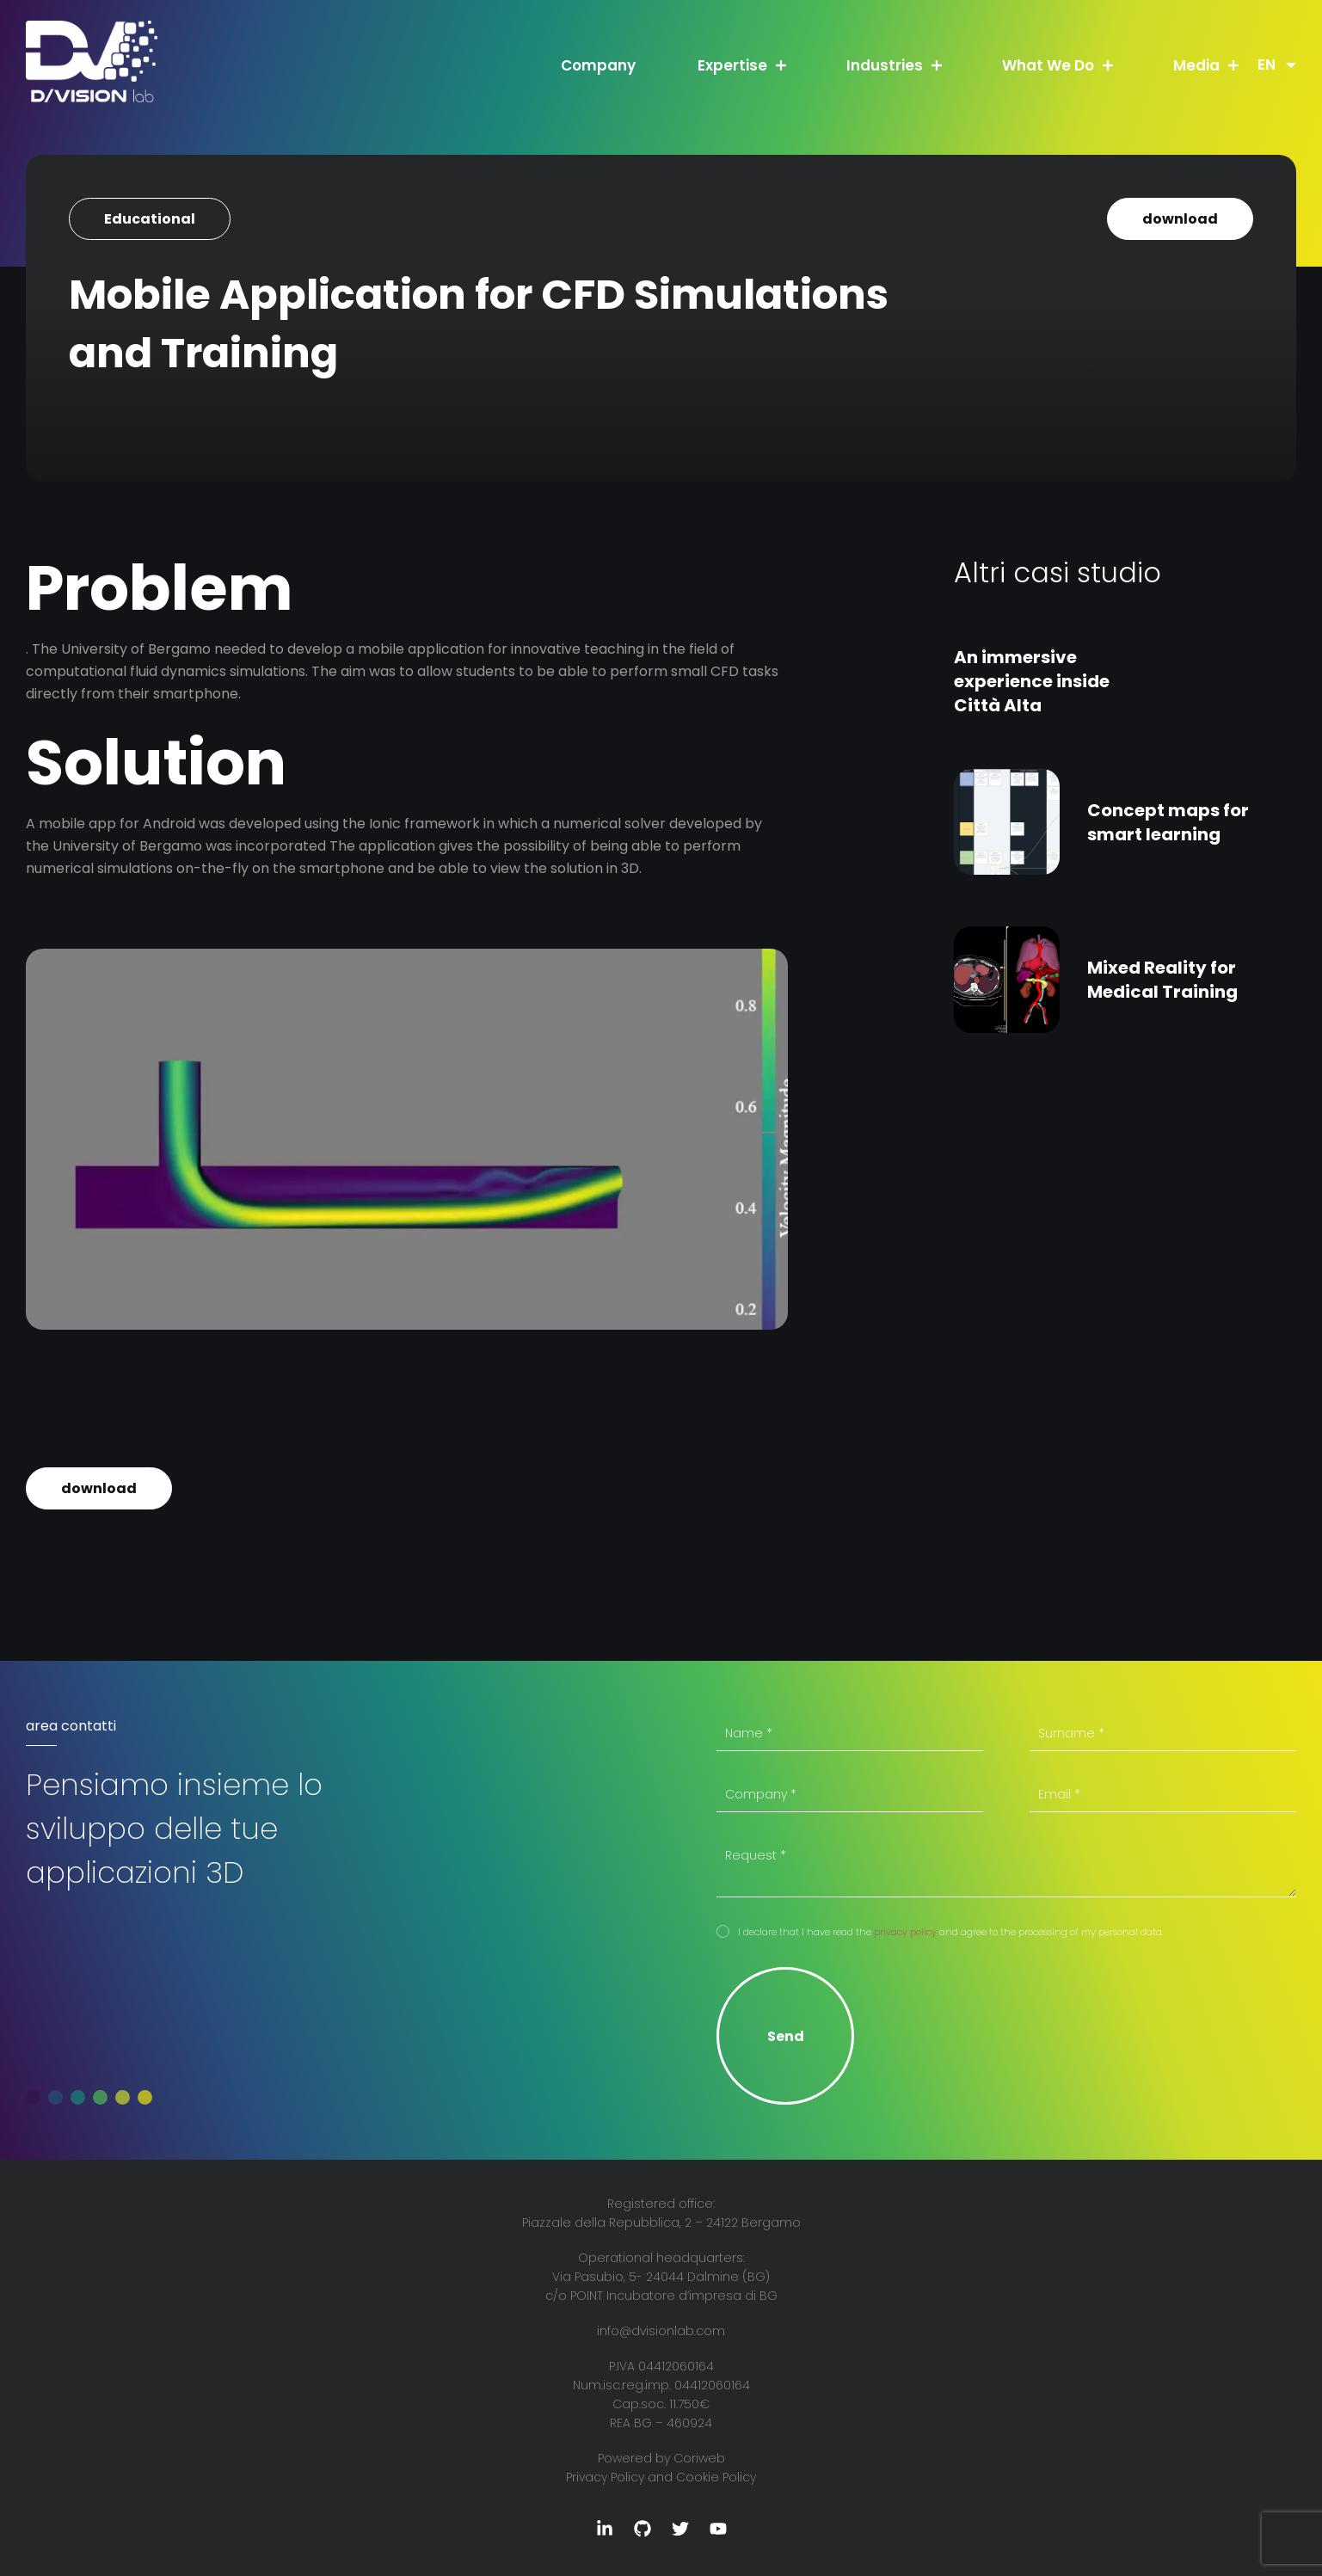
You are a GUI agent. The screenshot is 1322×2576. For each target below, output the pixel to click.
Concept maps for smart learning (1168, 822)
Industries (884, 65)
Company (598, 65)
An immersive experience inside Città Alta (1032, 681)
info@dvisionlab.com (661, 2330)
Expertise (732, 65)
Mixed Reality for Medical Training (1162, 980)
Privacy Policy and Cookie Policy (661, 2477)
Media (1196, 65)
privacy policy (905, 1932)
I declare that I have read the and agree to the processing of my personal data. (951, 1931)
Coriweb (699, 2458)
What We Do (1048, 65)
